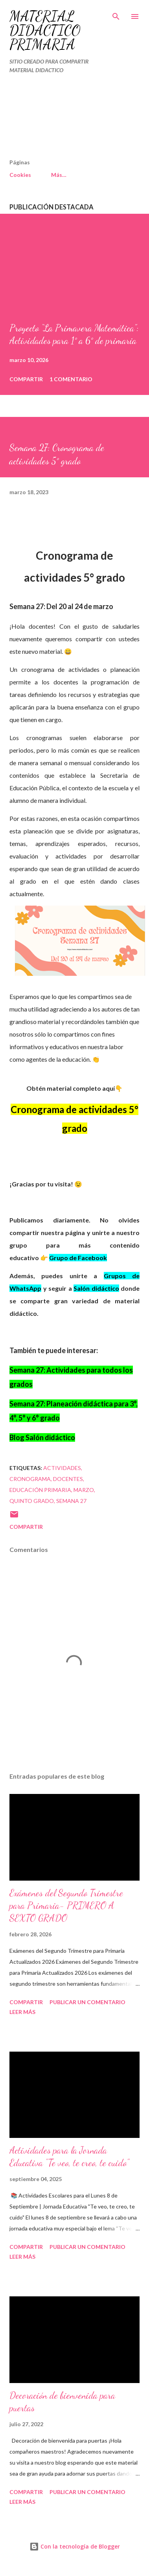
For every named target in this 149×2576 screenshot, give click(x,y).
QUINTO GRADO (31, 1500)
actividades (62, 1467)
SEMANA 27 (71, 1500)
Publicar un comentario (87, 2002)
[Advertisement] (57, 119)
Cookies (20, 174)
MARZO (84, 1489)
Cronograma (30, 1478)
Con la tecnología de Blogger (74, 2546)
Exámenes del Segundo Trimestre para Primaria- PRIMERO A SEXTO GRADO (66, 1905)
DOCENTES (68, 1478)
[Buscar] (116, 14)
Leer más (22, 2011)
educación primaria (40, 1489)
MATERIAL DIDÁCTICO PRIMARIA (45, 30)
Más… (58, 174)
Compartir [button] (26, 379)
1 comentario (71, 379)
